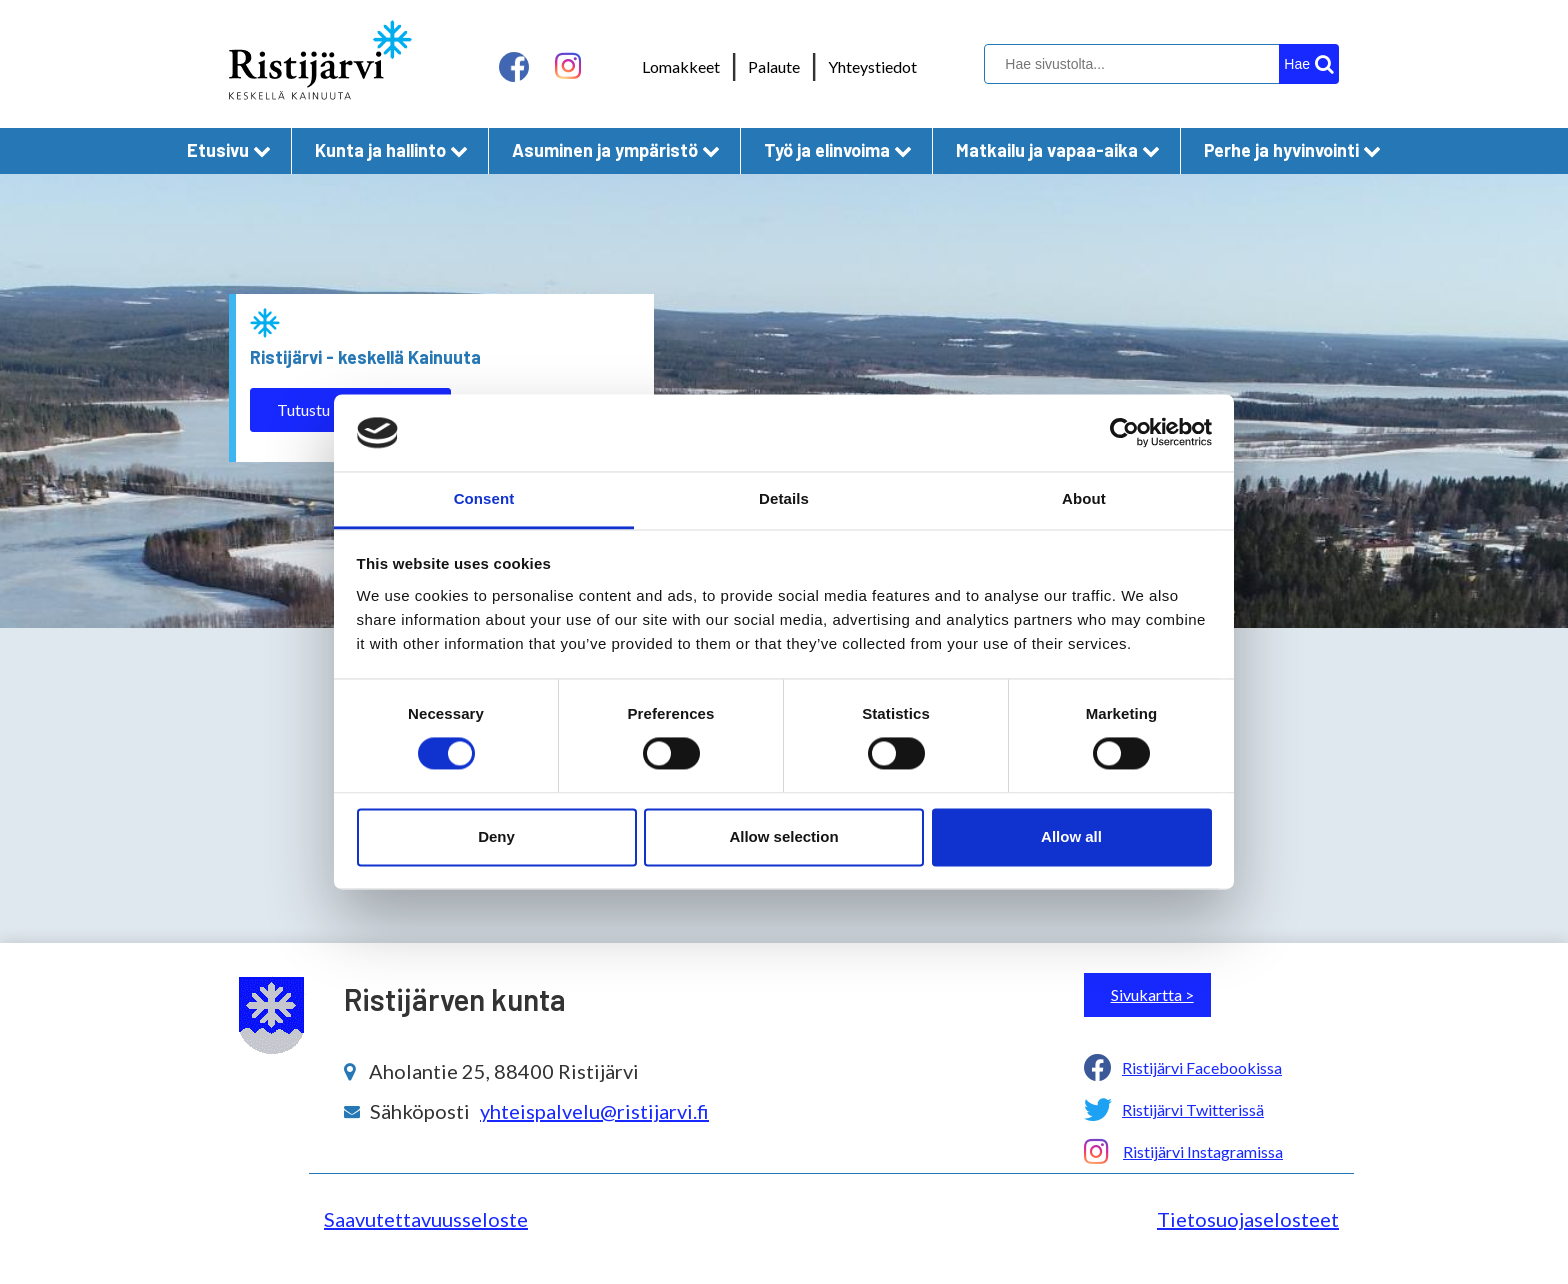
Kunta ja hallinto (391, 150)
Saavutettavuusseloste (426, 1219)
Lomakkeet (681, 66)
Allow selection (783, 836)
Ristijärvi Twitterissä (1193, 1109)
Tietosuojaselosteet (1248, 1219)
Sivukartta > (1152, 994)
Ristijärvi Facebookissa (1202, 1067)
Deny (496, 836)
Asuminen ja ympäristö (616, 150)
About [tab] (1084, 498)
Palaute (774, 66)
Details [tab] (784, 498)
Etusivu (229, 150)
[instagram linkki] (568, 66)
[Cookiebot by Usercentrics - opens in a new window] (1124, 433)
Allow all (1071, 836)
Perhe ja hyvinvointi (1292, 150)
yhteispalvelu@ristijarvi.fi (594, 1111)
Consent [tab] (484, 498)
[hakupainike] (1309, 64)
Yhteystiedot (872, 66)
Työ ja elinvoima (838, 150)
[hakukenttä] (1159, 64)
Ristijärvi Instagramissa (1203, 1151)
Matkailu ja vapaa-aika (1058, 150)
